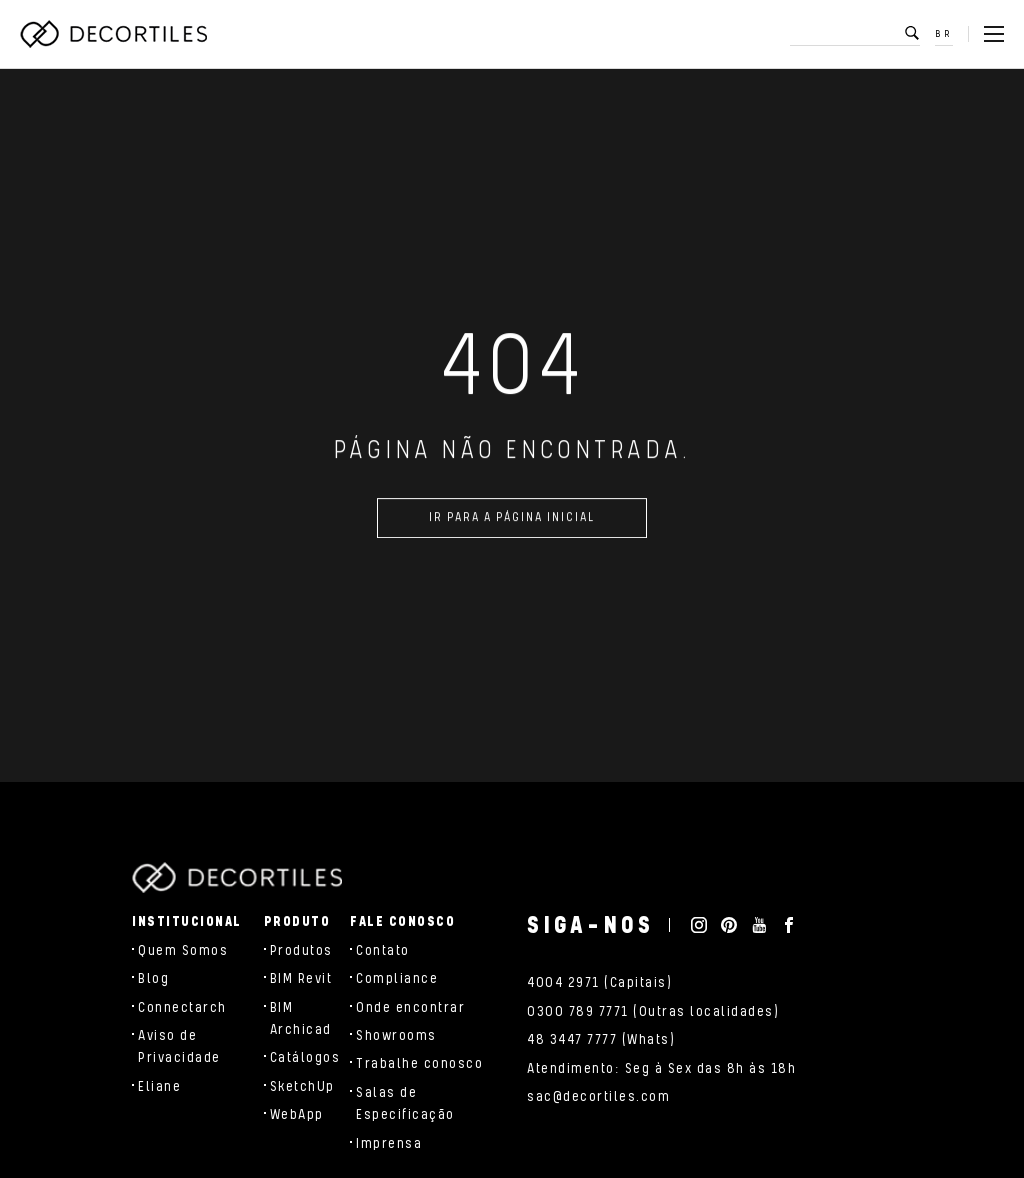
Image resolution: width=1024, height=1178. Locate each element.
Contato (383, 951)
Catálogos (305, 1058)
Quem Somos (183, 951)
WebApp (297, 1115)
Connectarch (182, 1008)
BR (944, 34)
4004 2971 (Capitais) (599, 983)
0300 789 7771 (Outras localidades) (653, 1012)
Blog (153, 979)
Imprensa (389, 1144)
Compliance (397, 979)
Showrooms (396, 1036)
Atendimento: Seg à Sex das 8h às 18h (661, 1069)
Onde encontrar (410, 1008)
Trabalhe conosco (419, 1064)
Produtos (301, 951)
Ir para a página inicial (512, 524)
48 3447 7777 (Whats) (601, 1040)
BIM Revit (301, 979)
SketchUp (302, 1087)
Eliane (159, 1087)
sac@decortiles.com (598, 1097)
